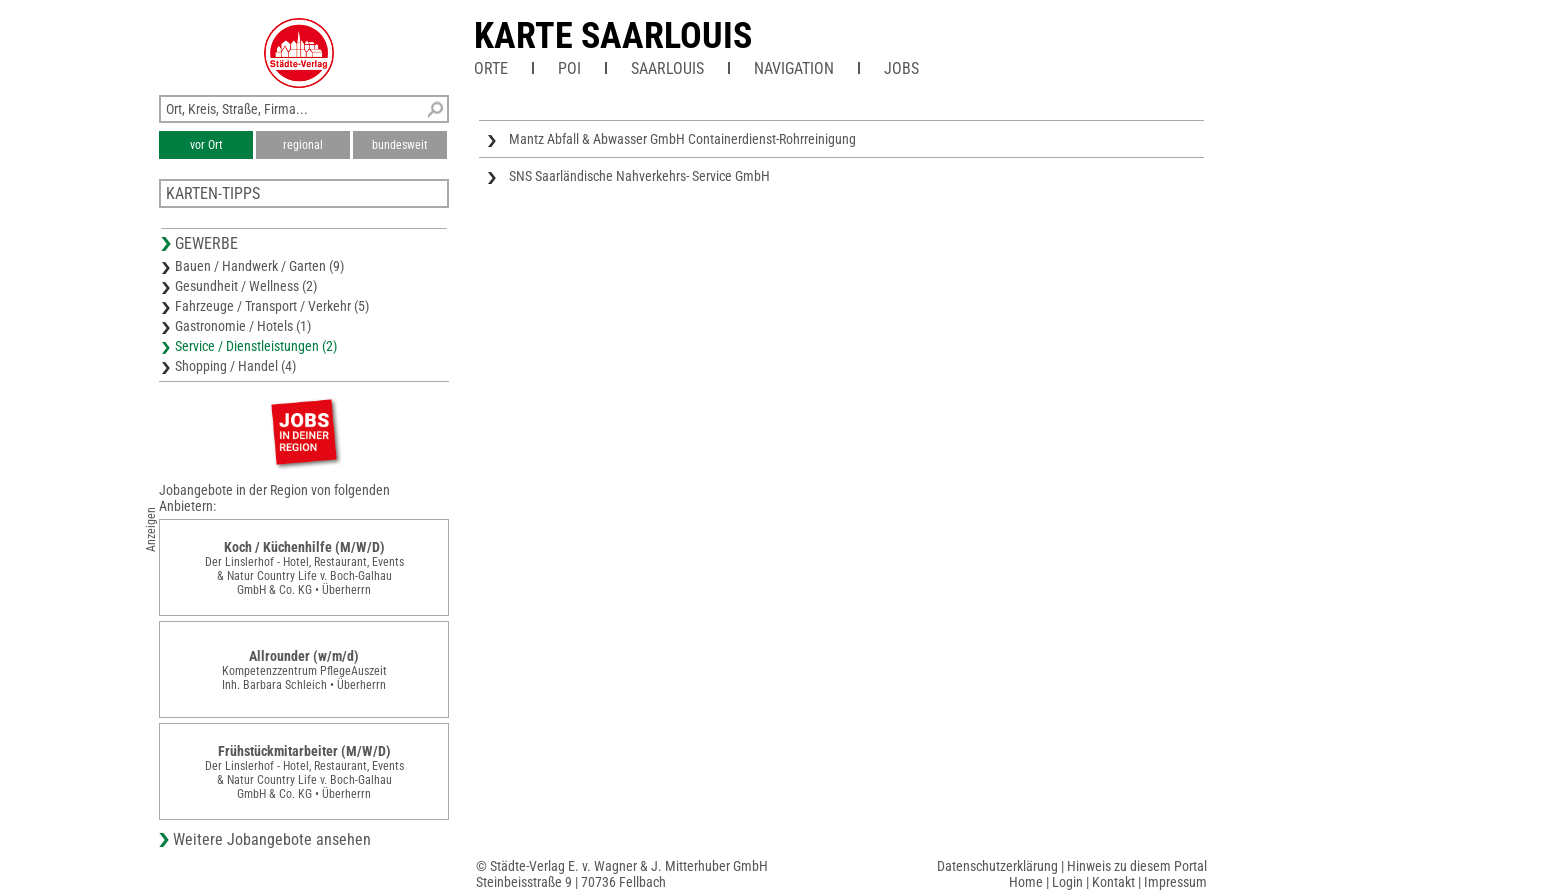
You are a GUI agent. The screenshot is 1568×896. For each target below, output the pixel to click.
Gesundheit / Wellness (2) (246, 286)
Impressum (1175, 882)
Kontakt (1113, 882)
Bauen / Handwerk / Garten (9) (259, 266)
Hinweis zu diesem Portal (1137, 866)
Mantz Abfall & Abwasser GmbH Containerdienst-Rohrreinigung (682, 139)
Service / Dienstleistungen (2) (256, 346)
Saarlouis (667, 68)
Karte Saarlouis (613, 36)
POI (569, 68)
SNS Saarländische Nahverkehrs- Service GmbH (639, 176)
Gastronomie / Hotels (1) (243, 326)
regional (303, 145)
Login (1067, 882)
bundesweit (400, 145)
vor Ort (206, 145)
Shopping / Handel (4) (235, 366)
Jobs (901, 68)
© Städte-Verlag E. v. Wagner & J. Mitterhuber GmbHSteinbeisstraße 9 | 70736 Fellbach (622, 874)
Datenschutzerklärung (997, 866)
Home (1026, 882)
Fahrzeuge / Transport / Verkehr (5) (272, 306)
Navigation (794, 68)
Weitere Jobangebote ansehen (272, 839)
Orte (491, 68)
